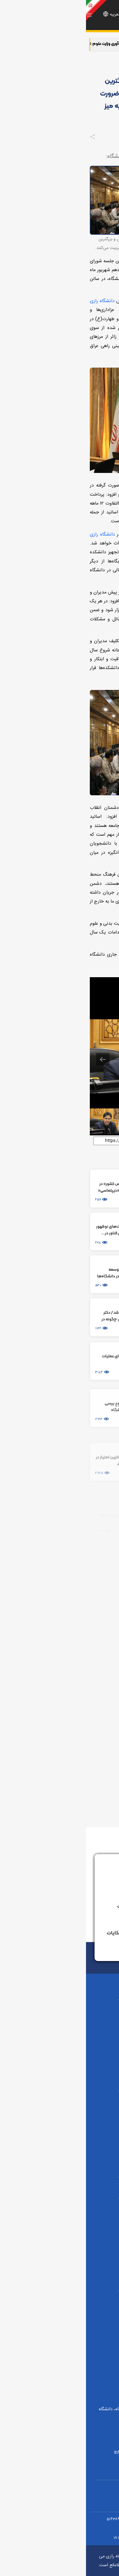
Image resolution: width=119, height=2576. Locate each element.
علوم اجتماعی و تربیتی (59, 2111)
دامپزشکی (60, 2099)
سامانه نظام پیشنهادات (66, 1906)
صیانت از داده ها (59, 2363)
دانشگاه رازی (93, 239)
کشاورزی (60, 2020)
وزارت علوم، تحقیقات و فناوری (59, 2197)
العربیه (29, 14)
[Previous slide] (16, 1059)
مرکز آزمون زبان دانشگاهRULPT (59, 2326)
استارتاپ (59, 2352)
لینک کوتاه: (102, 1140)
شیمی (59, 2122)
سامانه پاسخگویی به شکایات (61, 1933)
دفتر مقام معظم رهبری (60, 2186)
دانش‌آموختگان (59, 2299)
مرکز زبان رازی (59, 2311)
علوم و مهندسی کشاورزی (59, 2145)
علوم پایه (59, 2008)
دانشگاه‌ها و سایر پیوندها (60, 2340)
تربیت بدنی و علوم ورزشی (59, 2054)
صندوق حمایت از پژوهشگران (59, 2231)
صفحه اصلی (103, 64)
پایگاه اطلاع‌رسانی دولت (59, 2220)
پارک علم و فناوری (60, 2253)
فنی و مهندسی (60, 2042)
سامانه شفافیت (60, 2374)
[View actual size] (75, 984)
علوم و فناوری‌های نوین (59, 2133)
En (40, 14)
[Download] (91, 984)
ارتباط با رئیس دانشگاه (68, 1881)
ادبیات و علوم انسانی (59, 2031)
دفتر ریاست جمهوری (59, 2208)
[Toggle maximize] (107, 984)
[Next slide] (102, 1059)
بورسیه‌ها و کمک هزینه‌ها (59, 2242)
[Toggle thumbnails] (60, 984)
